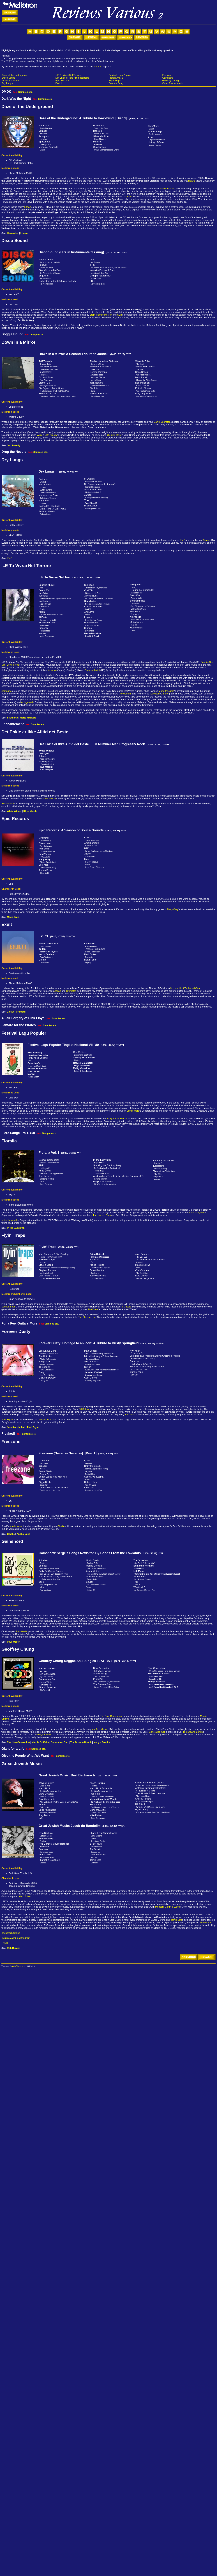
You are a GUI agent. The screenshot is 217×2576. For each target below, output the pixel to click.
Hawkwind (13, 233)
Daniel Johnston (162, 422)
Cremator (71, 991)
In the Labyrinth (196, 1212)
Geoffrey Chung (170, 80)
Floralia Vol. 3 (116, 77)
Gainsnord (167, 77)
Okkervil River (114, 435)
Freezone (167, 75)
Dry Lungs (7, 83)
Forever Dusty (116, 83)
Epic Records (62, 80)
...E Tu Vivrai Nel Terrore (68, 75)
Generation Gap (157, 1731)
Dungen (165, 693)
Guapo (198, 988)
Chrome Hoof (177, 988)
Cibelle (61, 1526)
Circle (128, 196)
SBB (119, 314)
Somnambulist (92, 670)
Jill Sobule (84, 1409)
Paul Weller (22, 1631)
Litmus (27, 207)
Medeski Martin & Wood (167, 1906)
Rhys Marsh (7, 803)
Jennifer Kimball (46, 1419)
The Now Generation (111, 1716)
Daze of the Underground (15, 75)
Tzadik (4, 1943)
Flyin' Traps (115, 80)
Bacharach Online (10, 1933)
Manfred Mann (99, 1729)
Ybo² (182, 540)
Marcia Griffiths (40, 1742)
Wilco (40, 435)
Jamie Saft (176, 1920)
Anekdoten (125, 693)
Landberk (155, 693)
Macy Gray (172, 909)
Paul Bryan (7, 1419)
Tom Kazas (98, 1215)
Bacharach (130, 1414)
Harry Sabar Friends (117, 1118)
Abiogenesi (27, 702)
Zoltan (57, 991)
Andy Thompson (18, 1966)
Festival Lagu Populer (120, 75)
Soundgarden (8, 1306)
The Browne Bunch (193, 1731)
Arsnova (52, 670)
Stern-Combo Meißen (101, 314)
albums (97, 66)
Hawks (191, 180)
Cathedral (189, 988)
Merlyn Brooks (43, 1734)
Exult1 (59, 83)
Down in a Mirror (10, 80)
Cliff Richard (133, 1110)
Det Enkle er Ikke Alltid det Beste (72, 77)
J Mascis (126, 1306)
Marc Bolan (25, 1896)
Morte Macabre (166, 691)
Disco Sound (8, 77)
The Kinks (93, 1309)
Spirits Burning (167, 188)
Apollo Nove (15, 1526)
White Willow (49, 798)
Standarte (6, 691)
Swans (206, 540)
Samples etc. (25, 92)
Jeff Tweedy (51, 435)
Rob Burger (206, 1922)
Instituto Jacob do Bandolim (15, 1938)
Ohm (108, 1215)
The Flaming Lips (87, 1317)
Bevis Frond (13, 664)
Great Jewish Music (172, 83)
